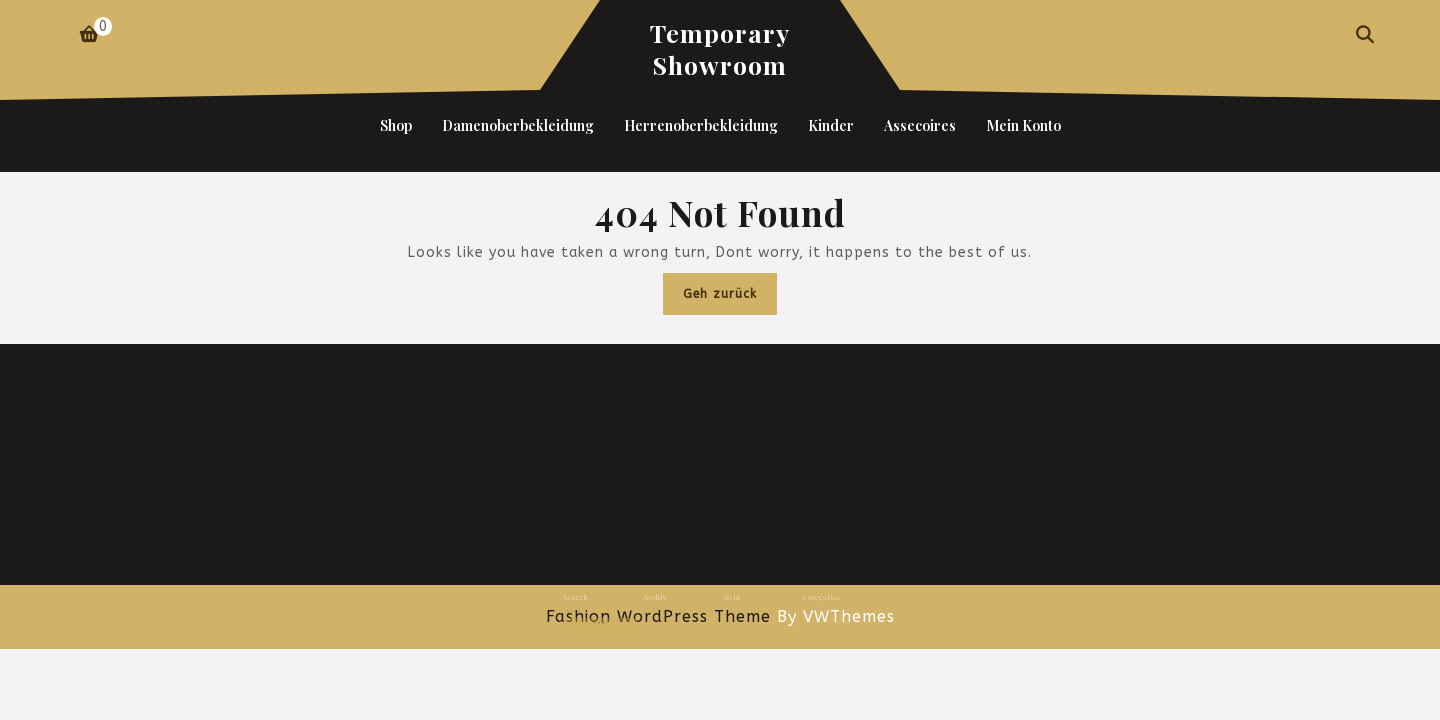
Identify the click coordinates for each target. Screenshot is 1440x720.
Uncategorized (793, 605)
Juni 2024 (666, 605)
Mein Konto (1023, 125)
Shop (396, 125)
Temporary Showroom (720, 48)
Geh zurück (730, 298)
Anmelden (728, 605)
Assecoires (920, 125)
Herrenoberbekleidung (701, 125)
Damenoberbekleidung (518, 125)
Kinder (831, 125)
